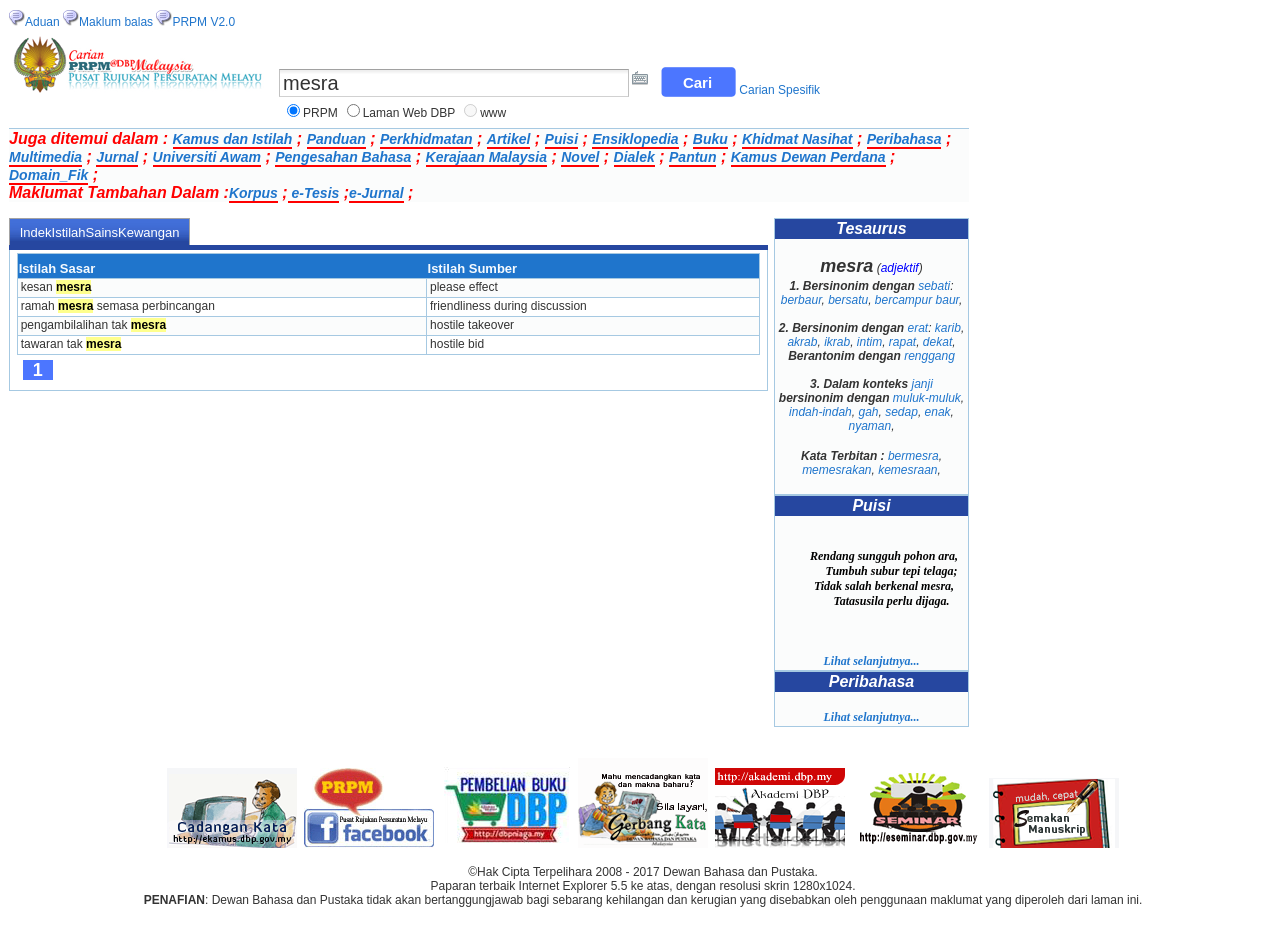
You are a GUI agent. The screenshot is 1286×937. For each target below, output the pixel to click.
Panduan (336, 139)
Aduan (42, 22)
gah (868, 412)
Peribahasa (904, 139)
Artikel (509, 139)
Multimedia (45, 157)
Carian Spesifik (779, 90)
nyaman (869, 426)
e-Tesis (314, 193)
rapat (902, 342)
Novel (580, 157)
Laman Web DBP (409, 113)
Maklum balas (116, 22)
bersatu (848, 300)
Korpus (253, 193)
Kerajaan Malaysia (486, 157)
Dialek (634, 157)
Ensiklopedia (635, 139)
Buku (710, 139)
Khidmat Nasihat (797, 139)
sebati (934, 286)
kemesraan (907, 470)
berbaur (801, 300)
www (493, 113)
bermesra (913, 456)
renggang (929, 356)
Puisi (561, 139)
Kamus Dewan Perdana (808, 157)
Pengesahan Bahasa (343, 157)
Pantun (692, 157)
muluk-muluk (927, 398)
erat (918, 328)
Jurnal (117, 157)
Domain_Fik (48, 175)
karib (948, 328)
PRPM (320, 113)
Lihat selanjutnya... (871, 661)
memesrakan (836, 470)
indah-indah (820, 412)
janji (922, 384)
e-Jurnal (376, 193)
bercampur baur (917, 300)
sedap (901, 412)
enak (938, 412)
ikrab (837, 342)
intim (869, 342)
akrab (802, 342)
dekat (937, 342)
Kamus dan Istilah (233, 139)
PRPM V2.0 (203, 22)
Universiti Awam (207, 157)
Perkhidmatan (426, 139)
